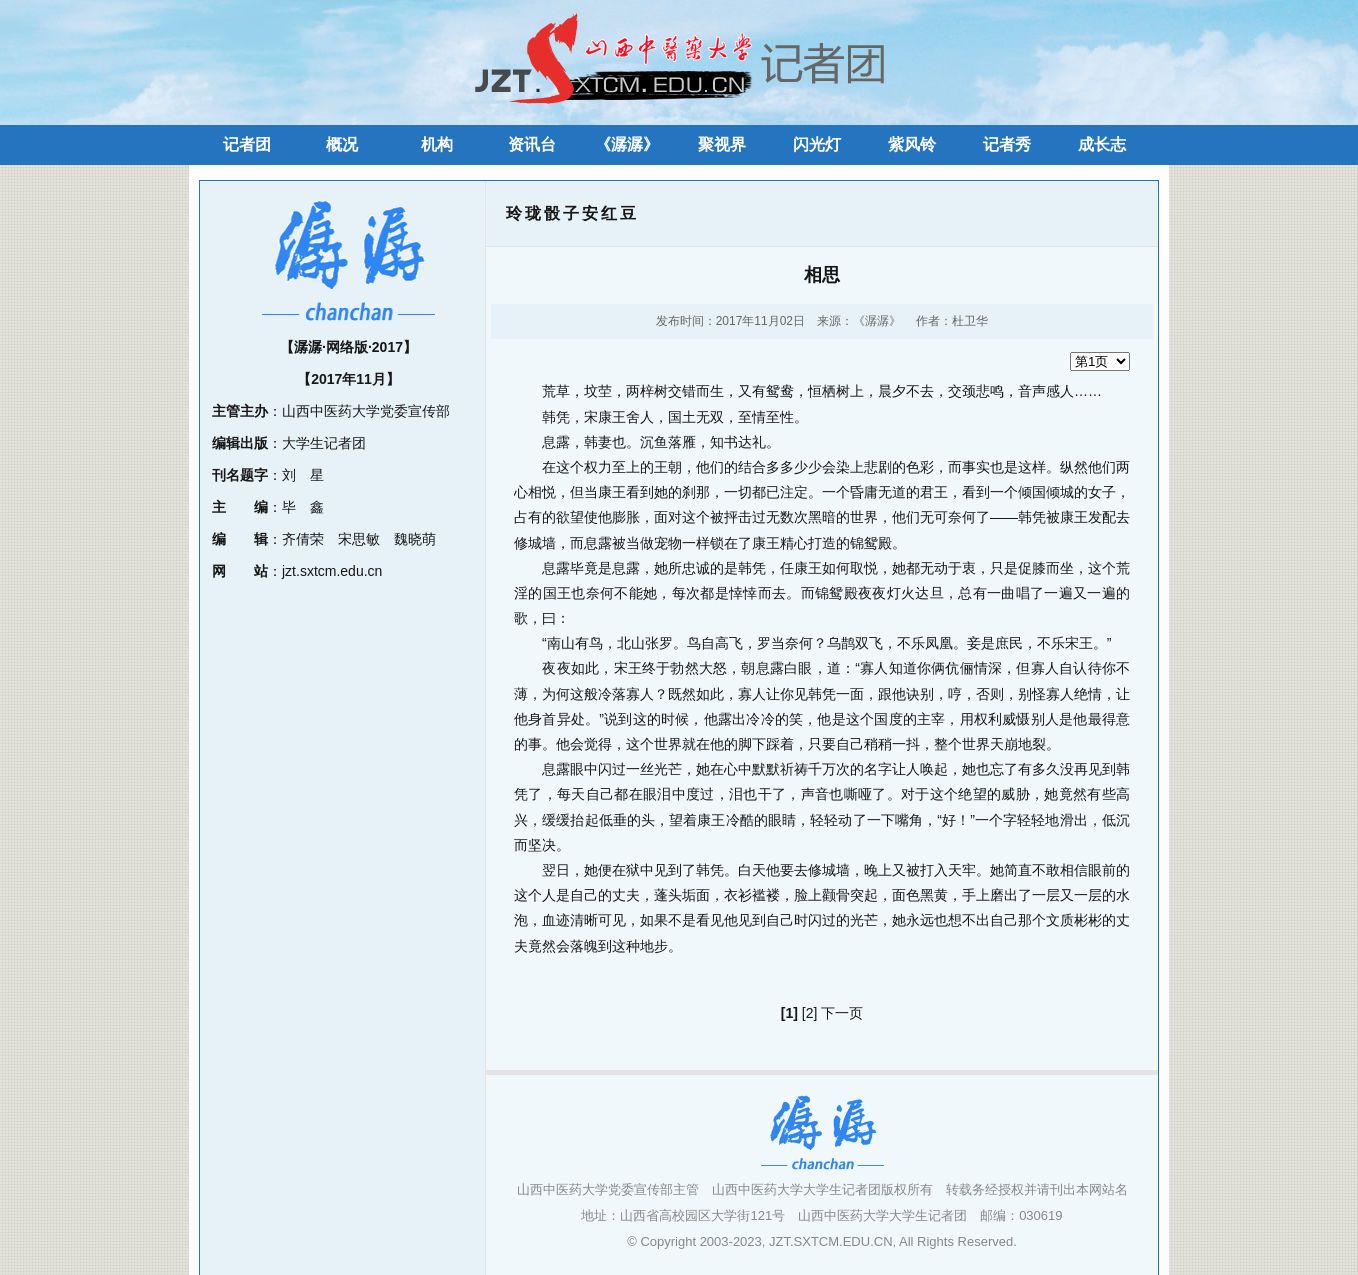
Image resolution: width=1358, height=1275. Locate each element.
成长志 (1102, 144)
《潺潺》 (627, 144)
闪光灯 (817, 144)
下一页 (842, 1013)
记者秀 (1007, 144)
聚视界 (722, 144)
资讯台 (532, 144)
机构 (437, 144)
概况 (342, 144)
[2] (810, 1013)
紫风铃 (912, 144)
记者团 (247, 144)
